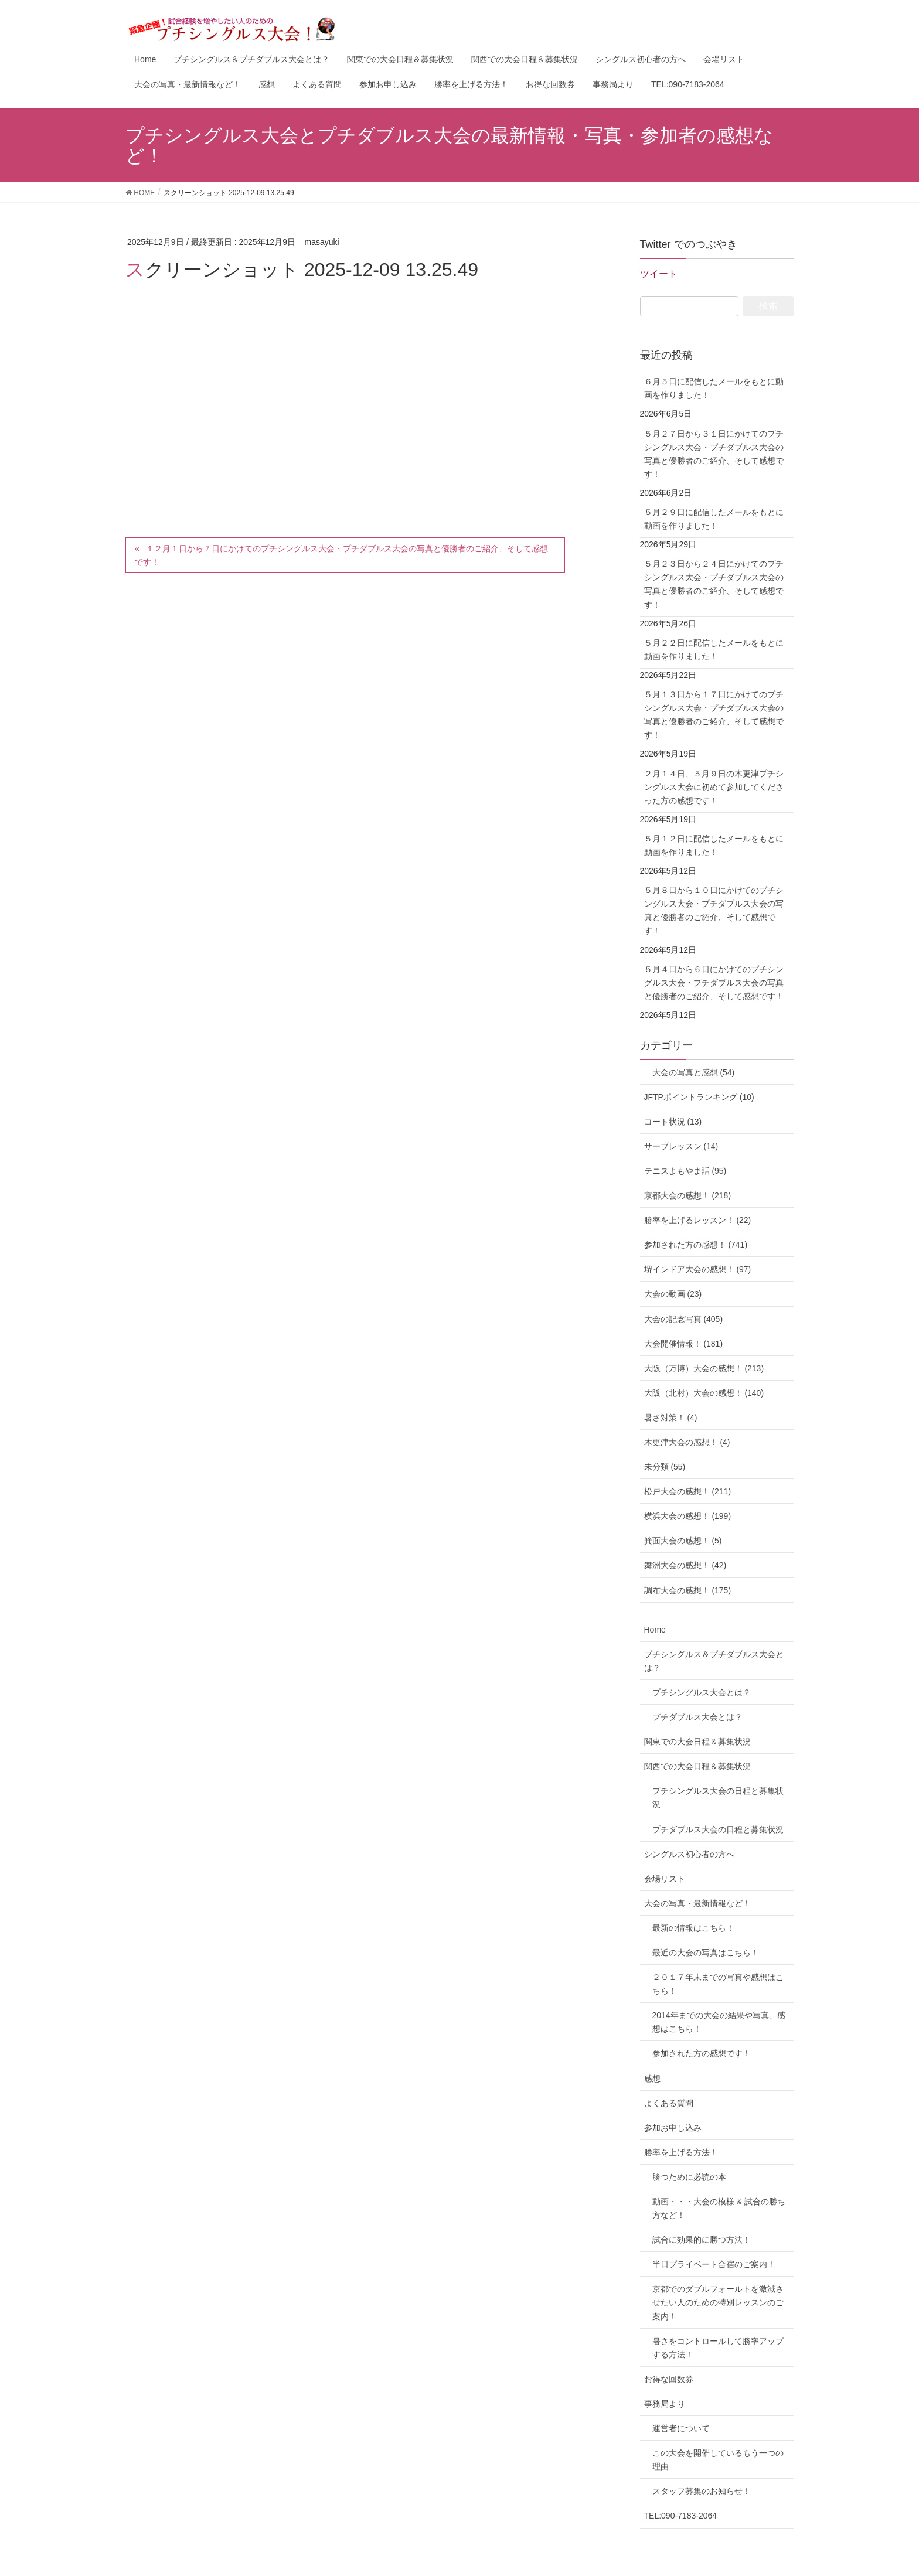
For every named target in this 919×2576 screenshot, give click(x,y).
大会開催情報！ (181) (683, 1343)
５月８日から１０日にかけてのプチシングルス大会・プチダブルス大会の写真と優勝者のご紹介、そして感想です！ (714, 910)
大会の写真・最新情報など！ (697, 1903)
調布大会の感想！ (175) (687, 1590)
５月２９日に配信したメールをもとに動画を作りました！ (714, 518)
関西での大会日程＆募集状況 (697, 1766)
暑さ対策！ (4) (670, 1417)
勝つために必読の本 (689, 2177)
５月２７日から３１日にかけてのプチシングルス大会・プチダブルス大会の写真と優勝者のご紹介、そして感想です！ (714, 454)
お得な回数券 (668, 2379)
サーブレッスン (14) (681, 1146)
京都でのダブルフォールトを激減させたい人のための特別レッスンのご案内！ (718, 2302)
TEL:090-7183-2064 (680, 2515)
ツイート (659, 274)
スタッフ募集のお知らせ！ (701, 2491)
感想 (652, 2078)
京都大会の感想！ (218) (687, 1195)
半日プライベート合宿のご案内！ (713, 2264)
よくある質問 (668, 2103)
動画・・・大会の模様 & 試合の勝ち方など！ (718, 2208)
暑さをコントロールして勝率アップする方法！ (718, 2347)
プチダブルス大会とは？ (697, 1717)
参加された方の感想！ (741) (696, 1244)
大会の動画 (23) (673, 1294)
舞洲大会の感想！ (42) (685, 1565)
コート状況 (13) (673, 1121)
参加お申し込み (673, 2127)
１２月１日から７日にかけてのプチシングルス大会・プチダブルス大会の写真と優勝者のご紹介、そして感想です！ (341, 555)
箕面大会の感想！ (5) (683, 1540)
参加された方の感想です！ (701, 2053)
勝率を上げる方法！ (681, 2152)
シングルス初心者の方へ (689, 1854)
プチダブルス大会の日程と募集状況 (718, 1829)
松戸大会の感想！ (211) (687, 1491)
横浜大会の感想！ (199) (687, 1516)
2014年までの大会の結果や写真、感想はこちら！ (718, 2022)
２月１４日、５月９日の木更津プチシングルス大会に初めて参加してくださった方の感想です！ (714, 787)
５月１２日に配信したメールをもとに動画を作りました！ (714, 845)
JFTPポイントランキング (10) (699, 1097)
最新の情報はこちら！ (693, 1928)
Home (655, 1629)
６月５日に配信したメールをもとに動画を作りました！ (714, 388)
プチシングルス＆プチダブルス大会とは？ (714, 1661)
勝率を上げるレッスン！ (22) (697, 1220)
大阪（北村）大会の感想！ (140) (704, 1393)
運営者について (681, 2428)
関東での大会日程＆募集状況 (697, 1741)
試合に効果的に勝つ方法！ (701, 2239)
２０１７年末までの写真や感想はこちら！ (718, 1983)
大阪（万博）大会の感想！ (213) (704, 1368)
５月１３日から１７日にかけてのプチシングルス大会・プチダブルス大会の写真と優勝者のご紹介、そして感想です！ (714, 715)
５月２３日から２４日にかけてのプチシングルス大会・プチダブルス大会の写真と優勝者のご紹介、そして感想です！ (714, 584)
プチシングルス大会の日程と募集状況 (718, 1797)
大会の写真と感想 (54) (689, 1072)
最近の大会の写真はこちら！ (705, 1952)
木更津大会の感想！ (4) (687, 1442)
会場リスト (664, 1878)
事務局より (664, 2403)
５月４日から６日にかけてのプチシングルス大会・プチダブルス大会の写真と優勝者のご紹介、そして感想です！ (714, 983)
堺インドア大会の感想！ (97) (697, 1269)
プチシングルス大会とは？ (701, 1692)
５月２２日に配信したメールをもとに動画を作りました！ (714, 649)
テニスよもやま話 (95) (685, 1170)
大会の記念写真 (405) (683, 1319)
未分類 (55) (665, 1466)
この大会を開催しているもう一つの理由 (718, 2459)
